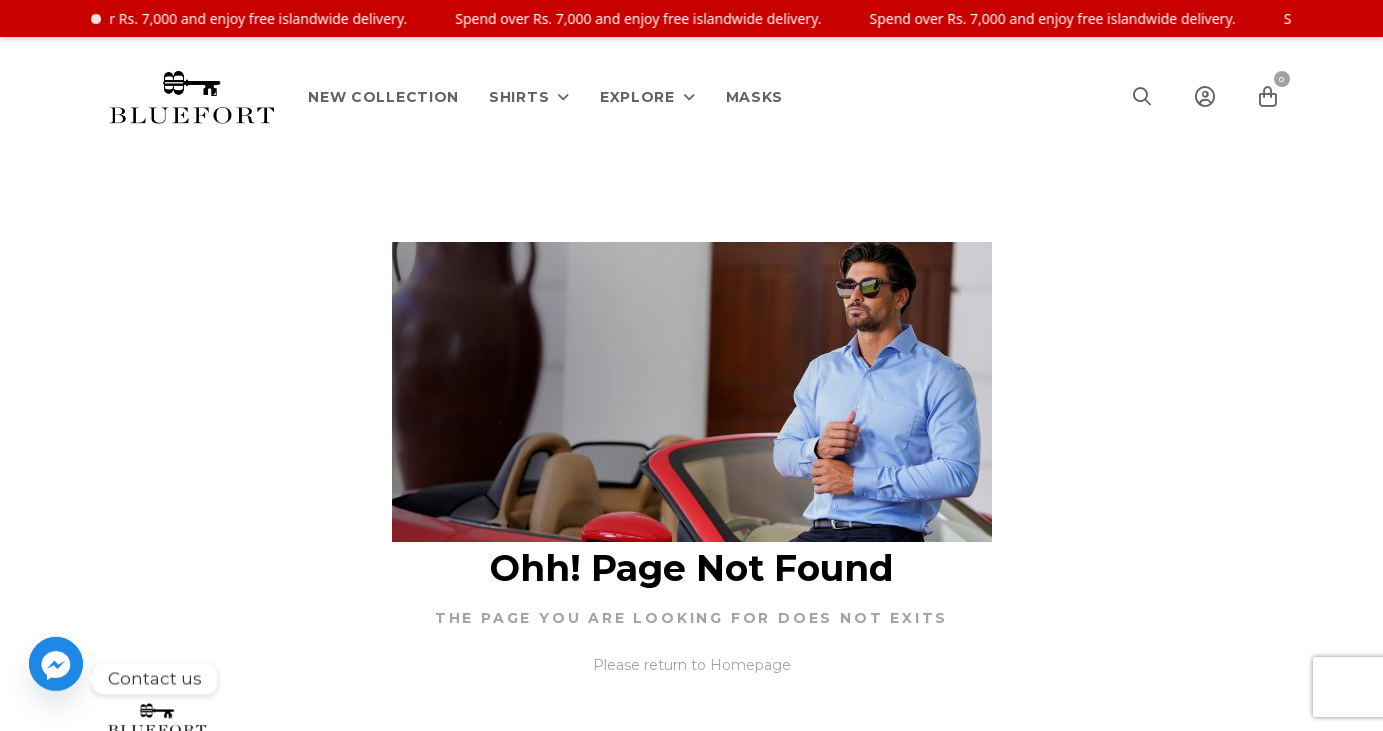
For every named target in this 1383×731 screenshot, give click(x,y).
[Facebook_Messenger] (56, 679)
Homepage (750, 665)
